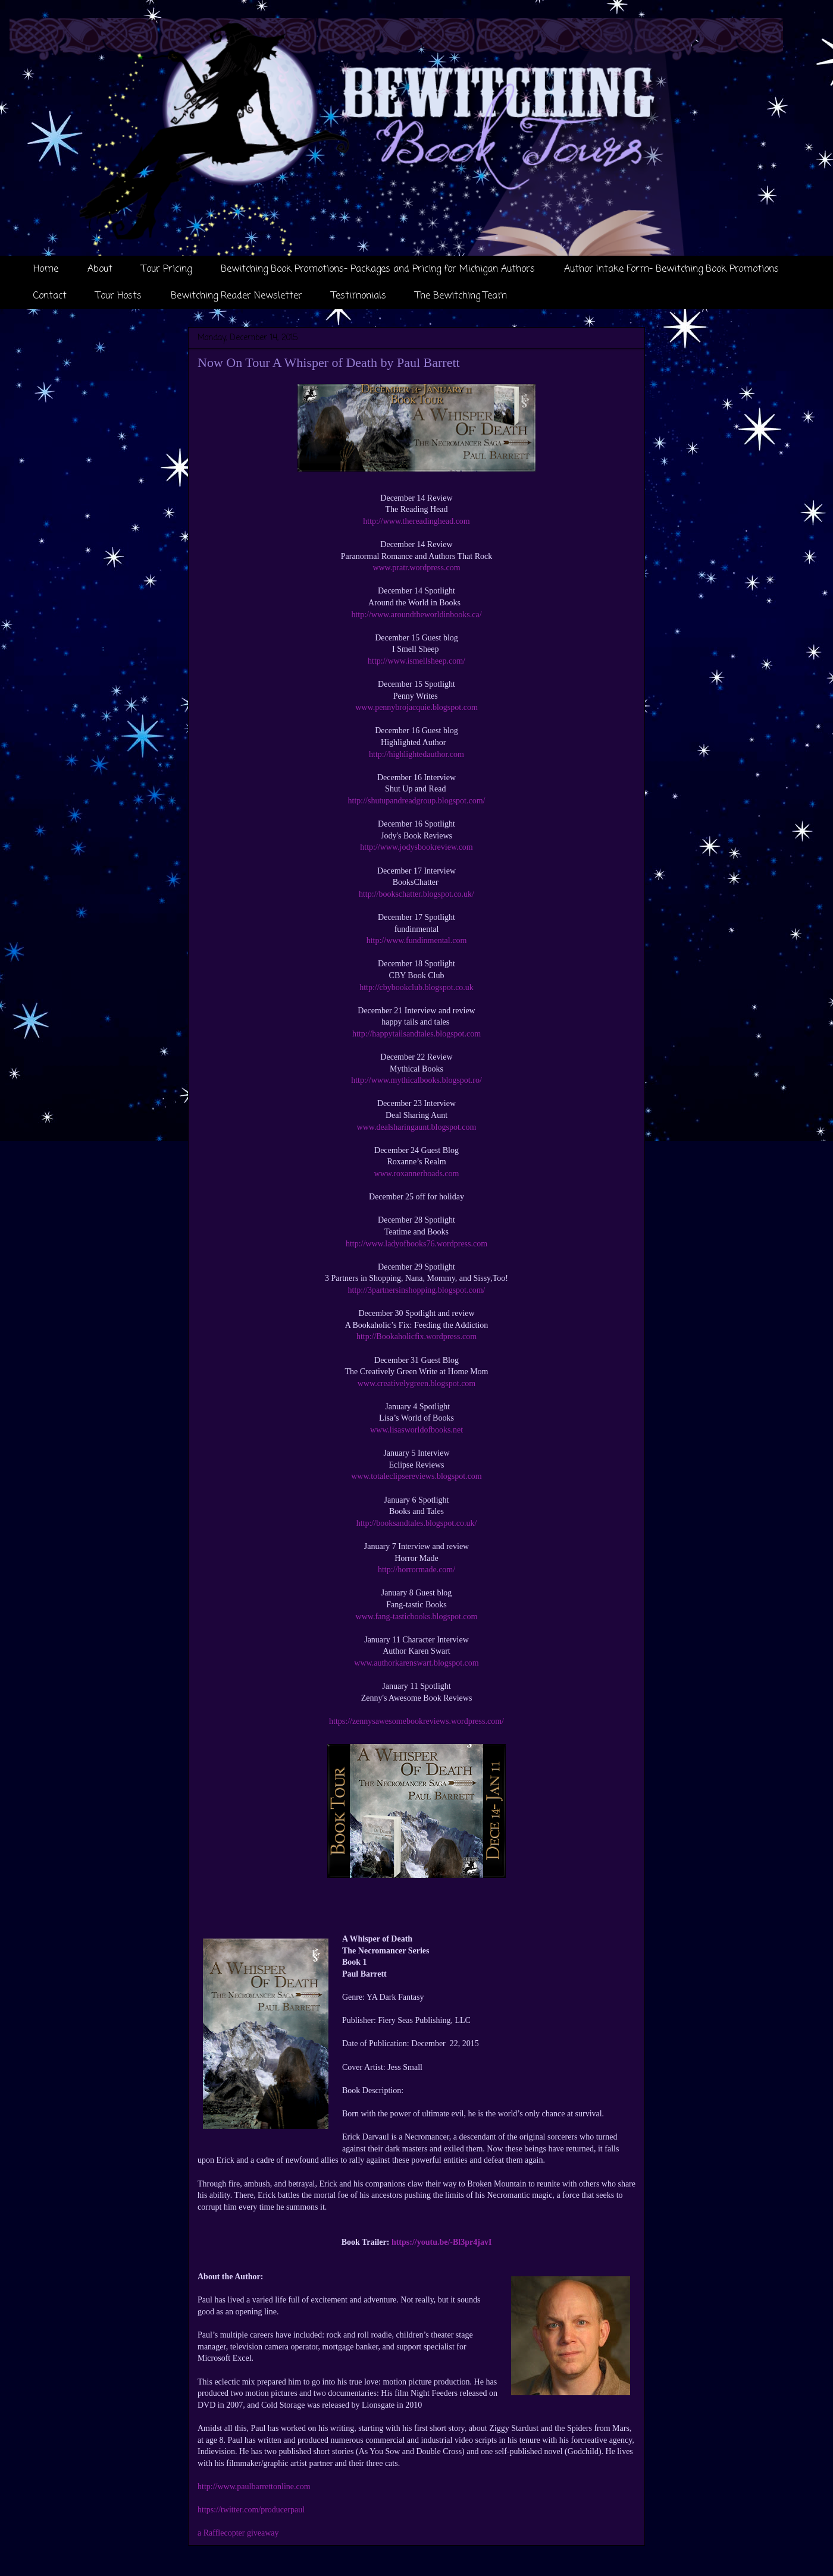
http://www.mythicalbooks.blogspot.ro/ (416, 1080)
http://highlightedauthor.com (416, 754)
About (99, 269)
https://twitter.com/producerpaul (251, 2509)
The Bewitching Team (461, 296)
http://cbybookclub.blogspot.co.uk (416, 987)
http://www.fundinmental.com (417, 940)
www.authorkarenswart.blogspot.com (416, 1662)
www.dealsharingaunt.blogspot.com (417, 1127)
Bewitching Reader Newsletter (236, 296)
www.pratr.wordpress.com (416, 567)
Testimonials (358, 296)
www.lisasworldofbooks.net (416, 1429)
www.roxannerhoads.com (416, 1173)
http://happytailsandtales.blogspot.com (416, 1033)
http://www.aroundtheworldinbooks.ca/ (416, 614)
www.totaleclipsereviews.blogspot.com (416, 1476)
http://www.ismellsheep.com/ (416, 660)
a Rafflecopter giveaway (238, 2532)
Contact (50, 296)
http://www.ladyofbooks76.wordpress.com (416, 1243)
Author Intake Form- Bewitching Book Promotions (671, 269)
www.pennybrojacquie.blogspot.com (416, 707)
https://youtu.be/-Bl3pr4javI (441, 2242)
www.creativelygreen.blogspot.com (417, 1383)
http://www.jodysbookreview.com (416, 847)
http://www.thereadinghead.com (416, 521)
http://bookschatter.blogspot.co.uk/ (416, 894)
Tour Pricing (167, 269)
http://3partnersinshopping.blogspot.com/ (417, 1290)
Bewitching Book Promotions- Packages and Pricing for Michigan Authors (378, 269)
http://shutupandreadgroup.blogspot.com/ (417, 800)
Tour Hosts (119, 296)
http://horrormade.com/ (416, 1569)
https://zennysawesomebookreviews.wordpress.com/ (416, 1721)
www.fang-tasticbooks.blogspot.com (417, 1616)
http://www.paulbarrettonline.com (254, 2486)
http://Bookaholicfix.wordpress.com (416, 1336)
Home (45, 269)
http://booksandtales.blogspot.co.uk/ (416, 1523)
